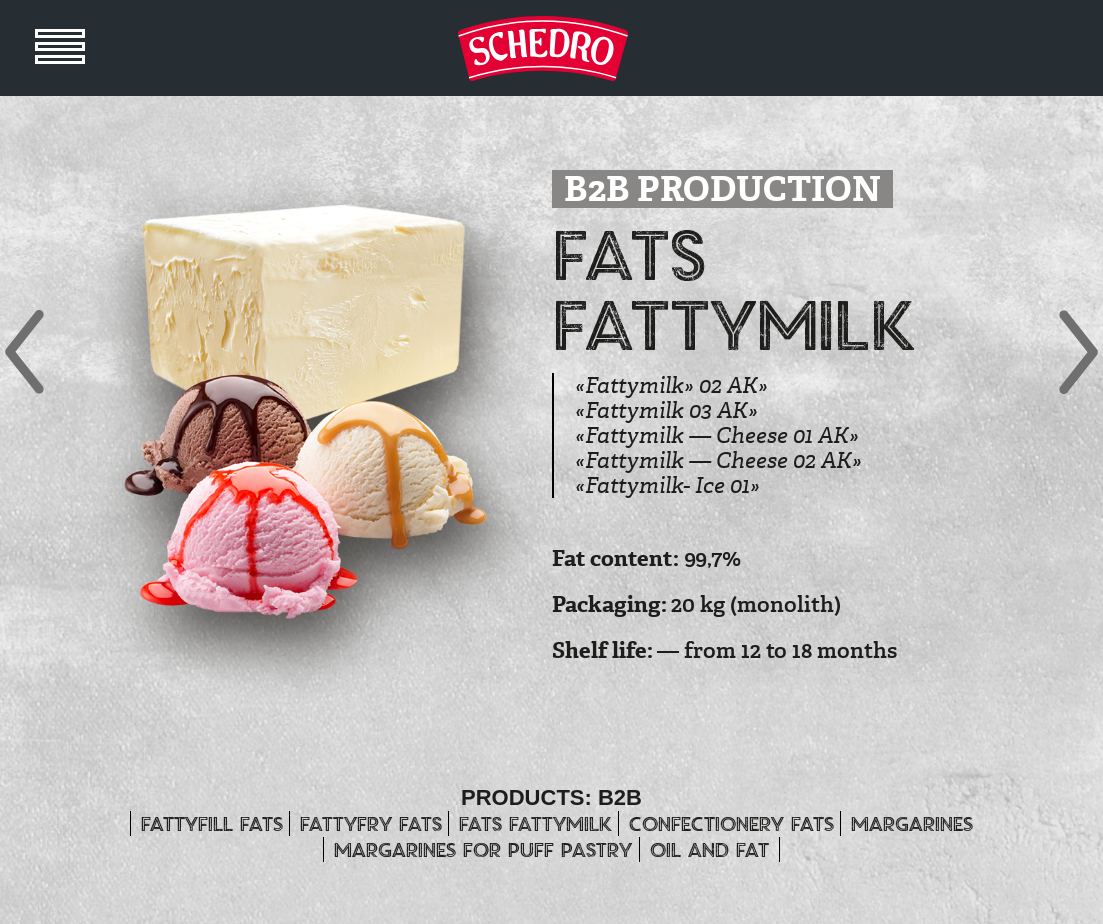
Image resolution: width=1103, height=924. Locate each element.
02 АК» (827, 460)
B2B (620, 797)
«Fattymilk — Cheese (681, 435)
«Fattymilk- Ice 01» (667, 485)
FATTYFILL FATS (212, 823)
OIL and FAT (709, 849)
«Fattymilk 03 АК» (666, 410)
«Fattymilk (629, 385)
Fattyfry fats (371, 823)
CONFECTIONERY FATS (731, 823)
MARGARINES (912, 823)
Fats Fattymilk (535, 823)
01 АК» (826, 435)
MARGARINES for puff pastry (483, 849)
